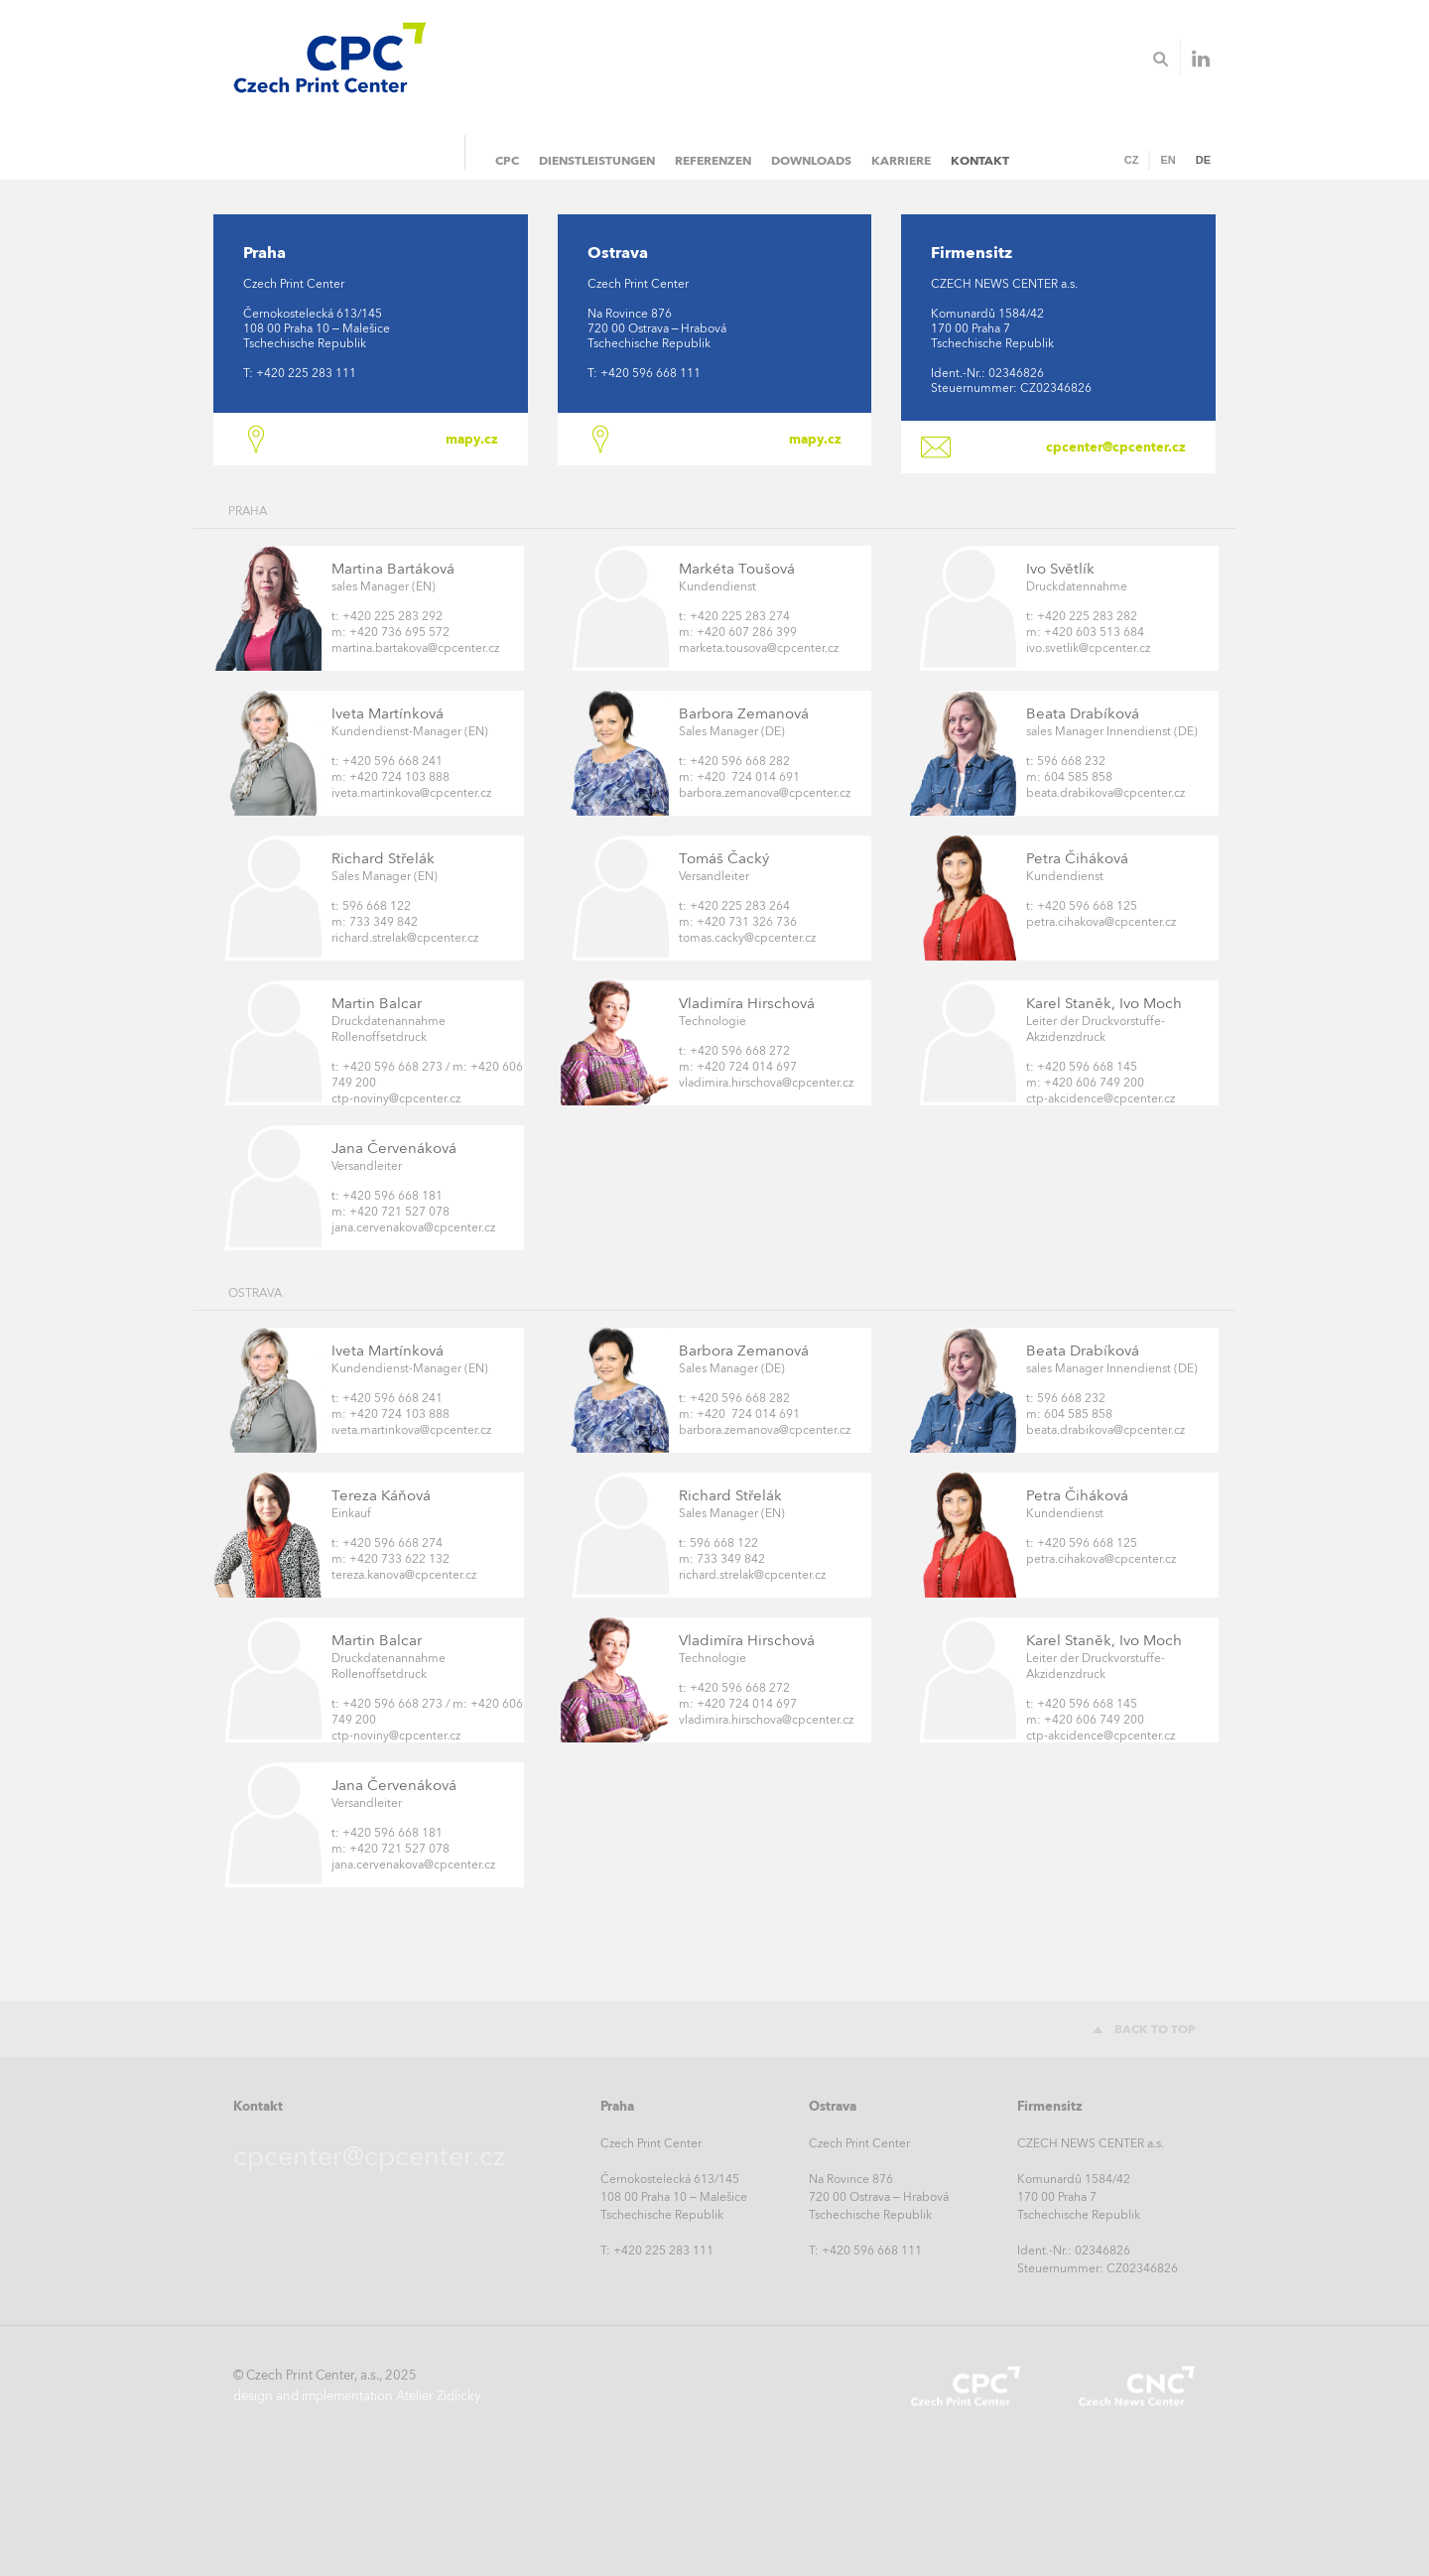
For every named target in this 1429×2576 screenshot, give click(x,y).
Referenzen (713, 160)
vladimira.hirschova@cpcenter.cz (766, 1083)
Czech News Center (1136, 2386)
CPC (507, 160)
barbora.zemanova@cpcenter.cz (764, 793)
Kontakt (980, 160)
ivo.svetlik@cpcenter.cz (1088, 648)
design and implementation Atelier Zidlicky (356, 2395)
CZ (1131, 160)
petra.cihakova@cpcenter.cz (1101, 922)
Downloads (811, 160)
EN (1167, 160)
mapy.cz (472, 439)
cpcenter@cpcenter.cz (1116, 446)
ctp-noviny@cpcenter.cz (395, 1098)
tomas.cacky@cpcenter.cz (747, 938)
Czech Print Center (965, 2386)
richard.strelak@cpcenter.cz (404, 938)
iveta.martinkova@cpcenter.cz (411, 793)
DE (1203, 160)
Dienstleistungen (597, 160)
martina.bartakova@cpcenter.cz (415, 648)
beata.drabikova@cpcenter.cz (1105, 793)
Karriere (901, 160)
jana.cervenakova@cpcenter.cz (413, 1227)
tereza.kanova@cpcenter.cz (403, 1575)
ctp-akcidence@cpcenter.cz (1100, 1098)
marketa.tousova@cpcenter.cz (759, 648)
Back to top (1155, 2029)
